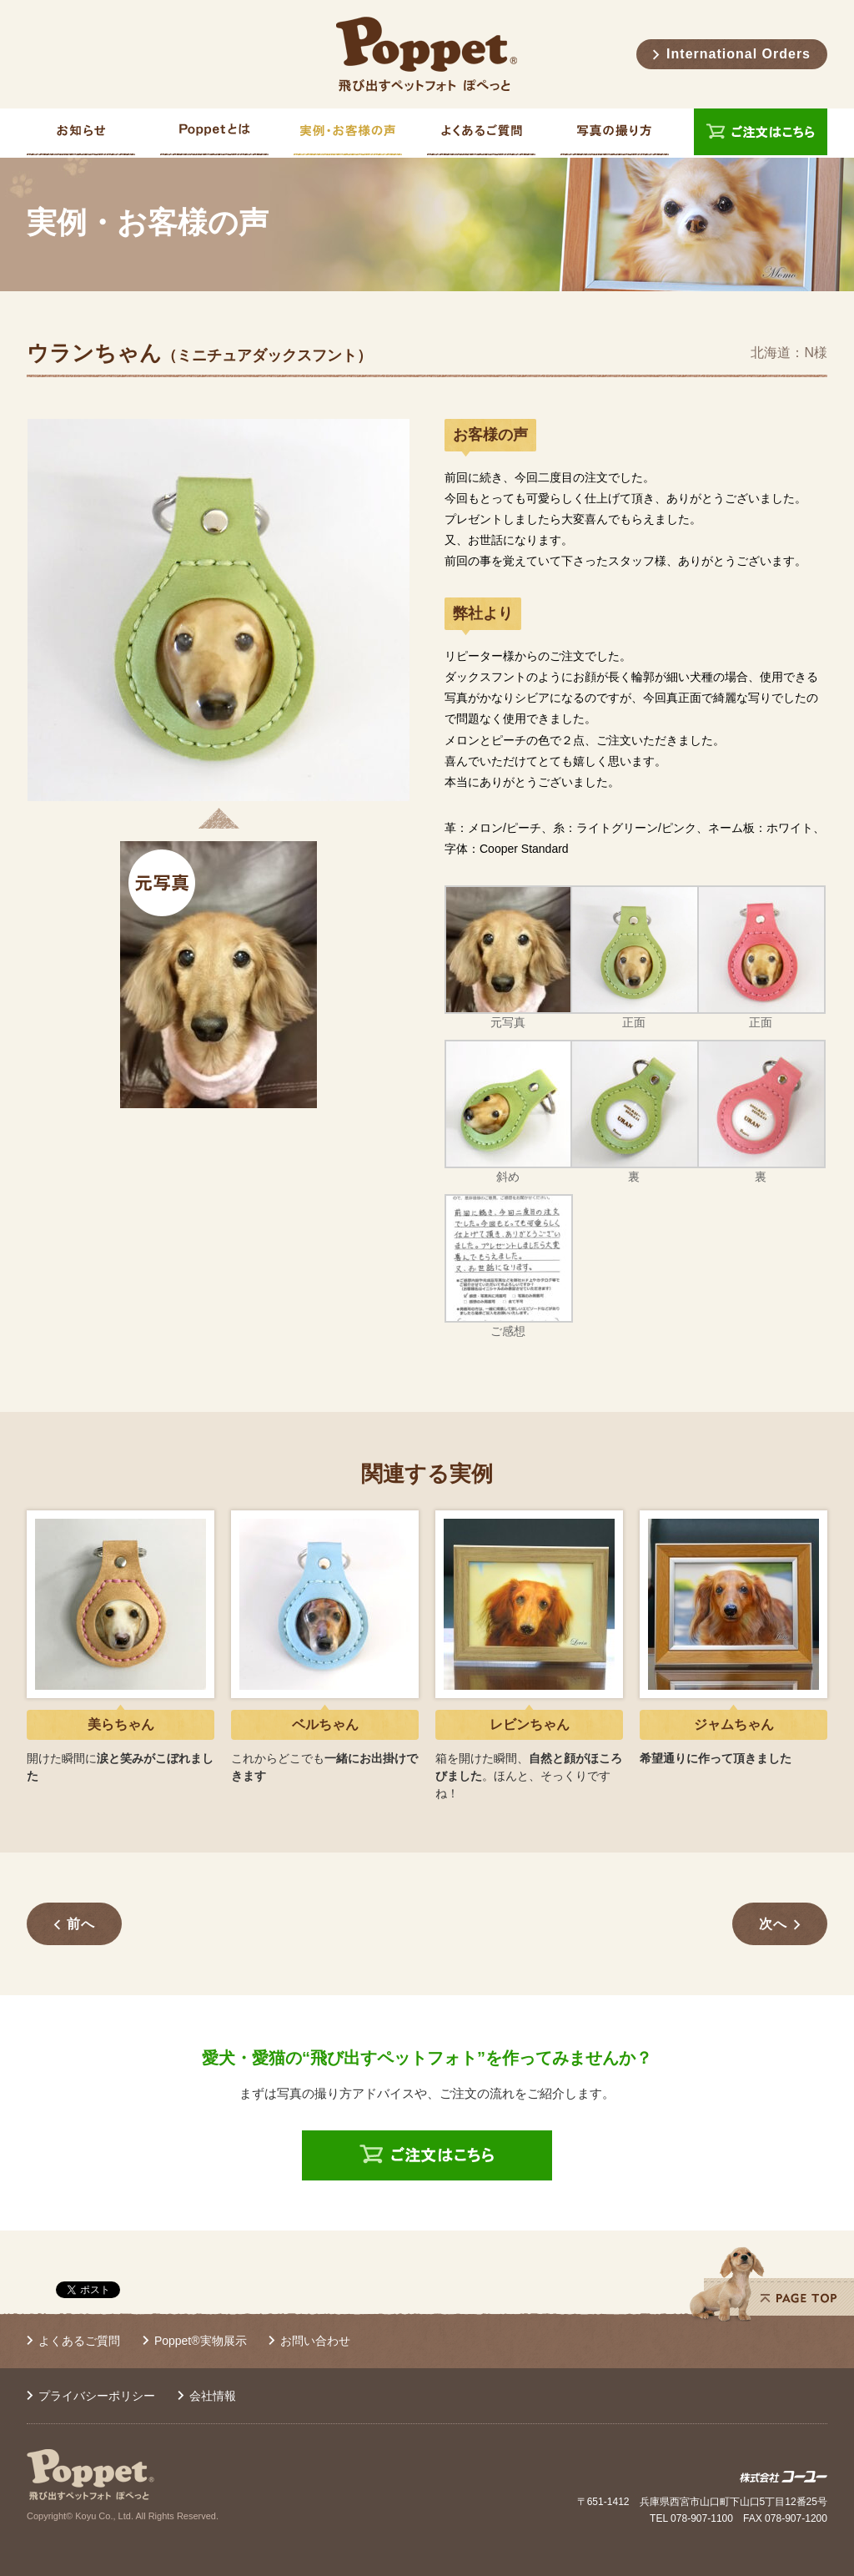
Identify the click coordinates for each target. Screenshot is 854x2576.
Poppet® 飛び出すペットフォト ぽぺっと (427, 54)
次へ (773, 1924)
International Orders (738, 54)
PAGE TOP (771, 2283)
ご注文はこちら (760, 133)
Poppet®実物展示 (200, 2340)
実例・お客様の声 (148, 223)
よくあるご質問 (79, 2340)
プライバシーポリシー (96, 2395)
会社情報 (212, 2395)
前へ (81, 1924)
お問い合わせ (315, 2340)
